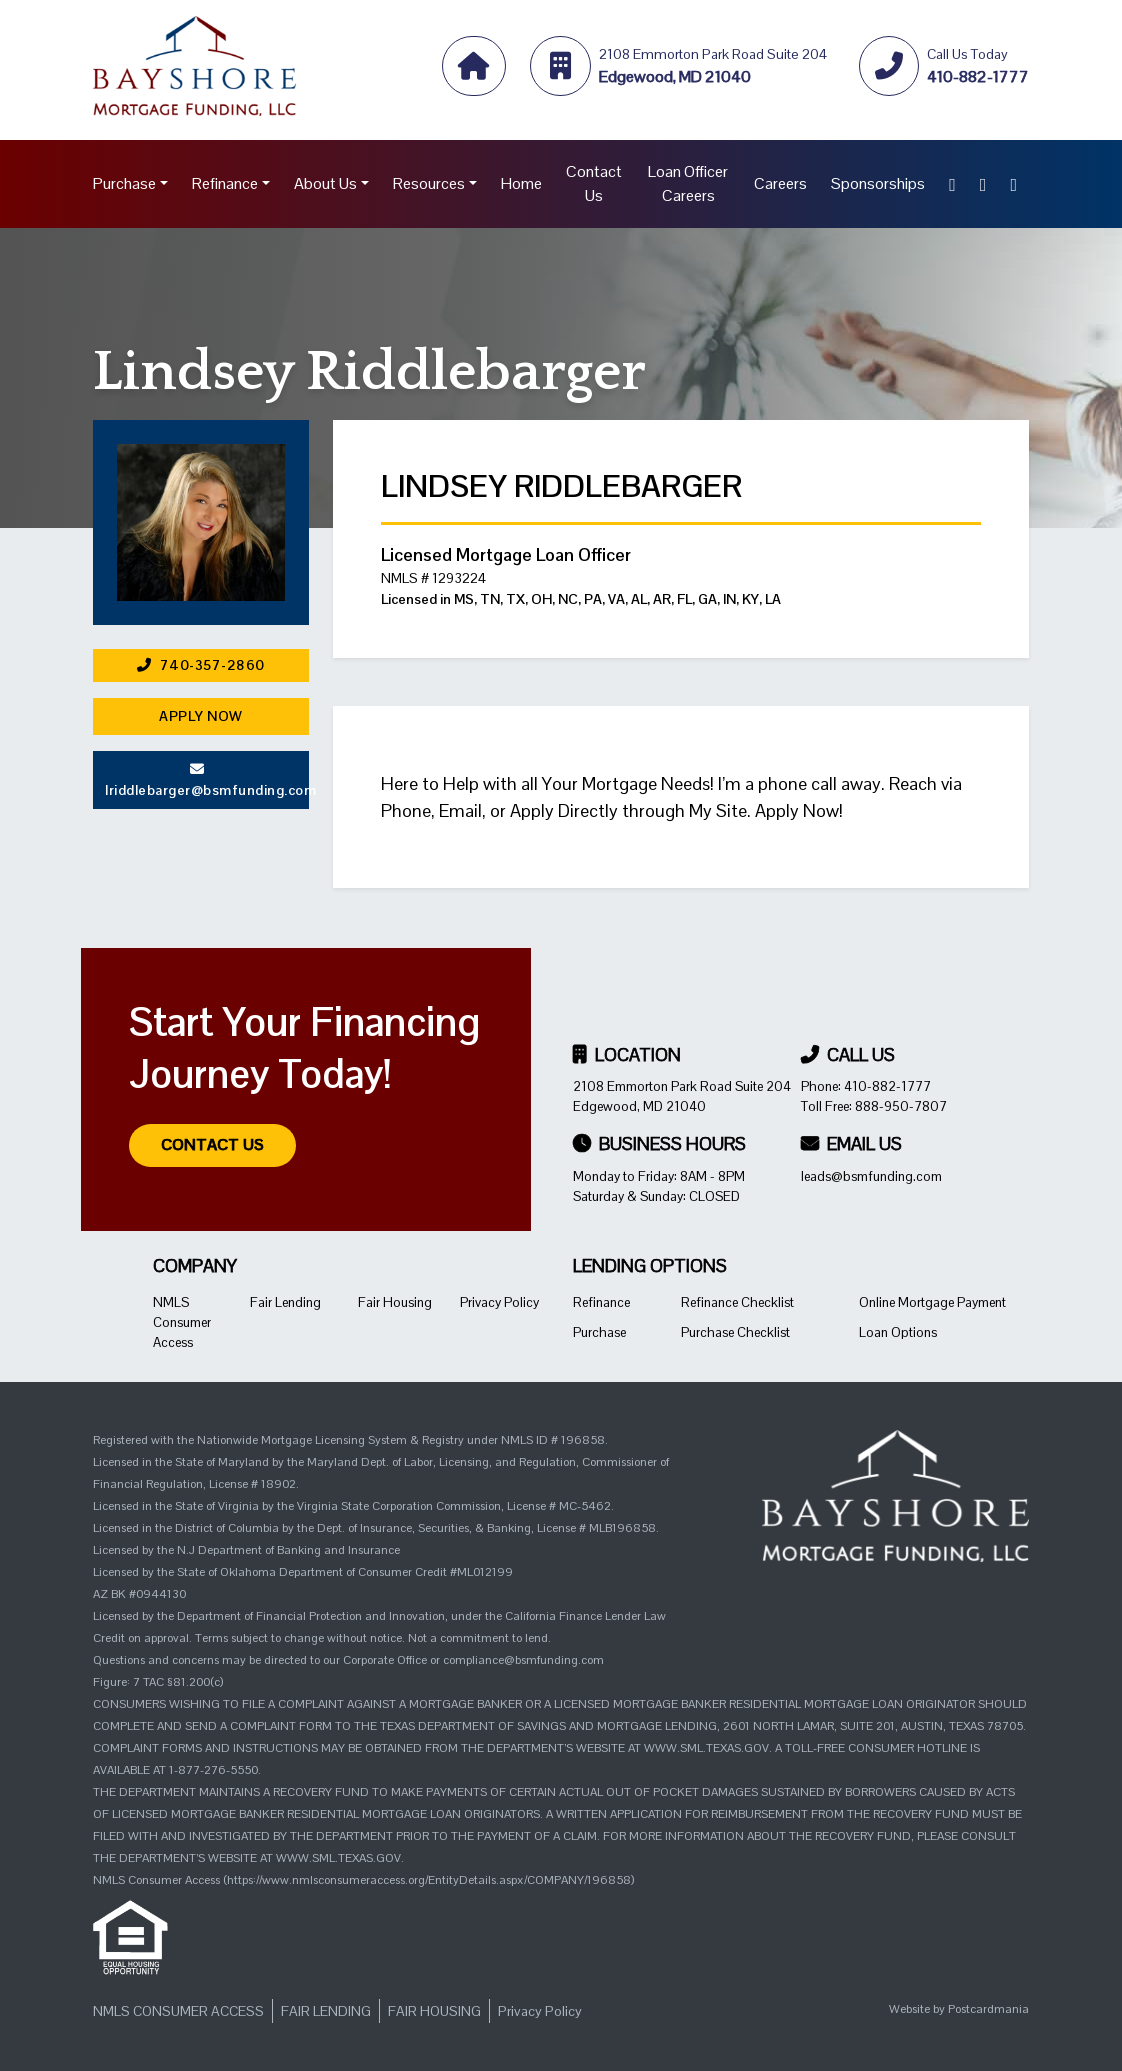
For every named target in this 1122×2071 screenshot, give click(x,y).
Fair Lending (285, 1302)
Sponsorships (878, 183)
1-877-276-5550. (215, 1770)
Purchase (124, 183)
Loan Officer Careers (688, 183)
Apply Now (201, 716)
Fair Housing (395, 1302)
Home (521, 183)
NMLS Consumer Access (182, 1322)
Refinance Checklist (737, 1302)
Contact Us (594, 183)
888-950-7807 (901, 1106)
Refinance (225, 183)
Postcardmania (988, 2009)
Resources (429, 183)
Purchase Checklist (735, 1332)
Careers (780, 183)
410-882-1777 (887, 1086)
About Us (325, 183)
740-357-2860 (201, 665)
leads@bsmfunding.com (871, 1176)
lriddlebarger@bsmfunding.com (207, 780)
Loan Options (898, 1332)
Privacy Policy (499, 1302)
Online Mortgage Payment (932, 1302)
